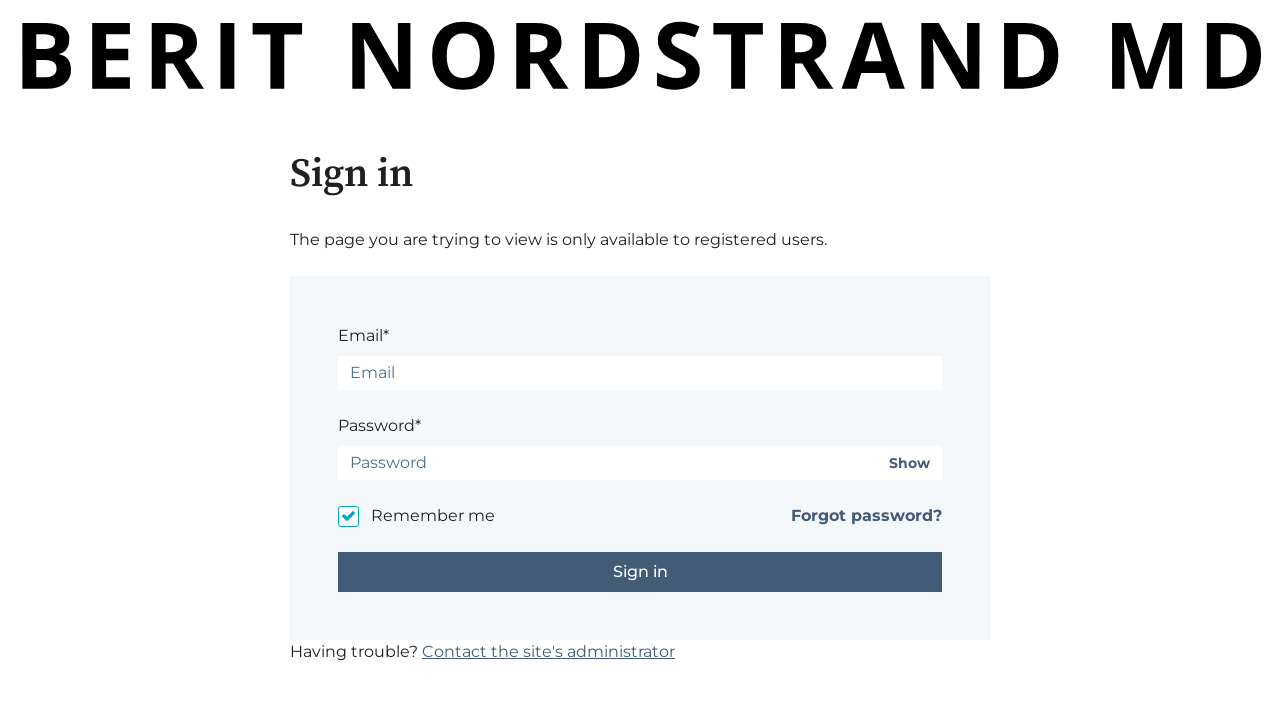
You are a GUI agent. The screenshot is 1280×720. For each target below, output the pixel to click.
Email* (363, 335)
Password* (379, 425)
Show (909, 463)
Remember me (433, 515)
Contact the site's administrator (548, 651)
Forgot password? (866, 515)
